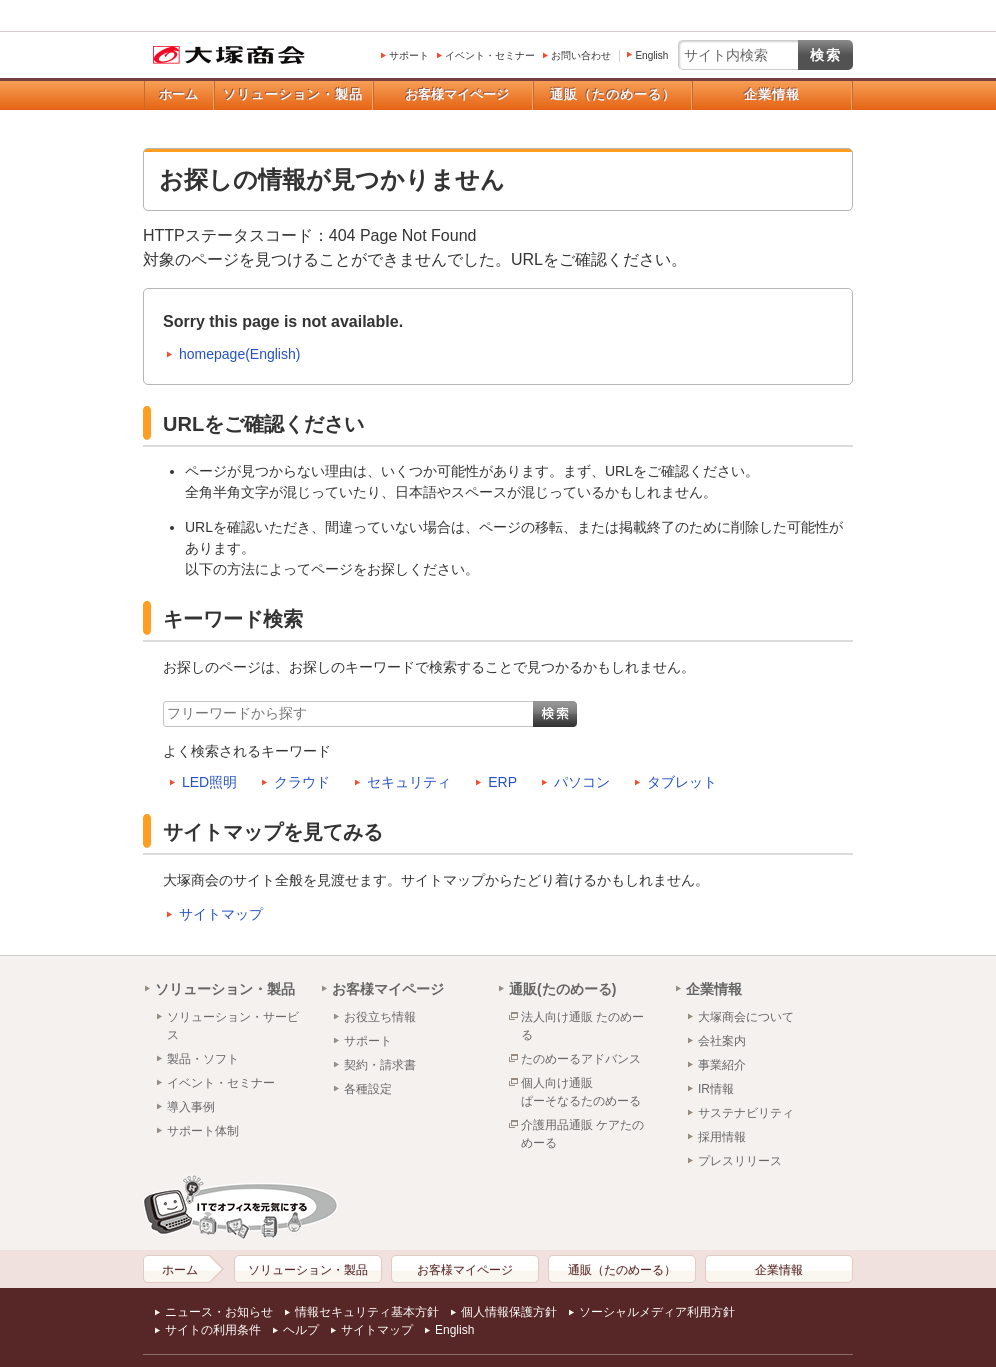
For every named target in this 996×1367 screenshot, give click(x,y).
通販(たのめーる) (562, 989)
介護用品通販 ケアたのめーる (582, 1134)
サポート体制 (203, 1131)
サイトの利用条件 (213, 1330)
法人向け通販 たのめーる (582, 1026)
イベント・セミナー (490, 55)
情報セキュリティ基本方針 (367, 1312)
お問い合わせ (581, 55)
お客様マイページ (457, 94)
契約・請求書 (380, 1065)
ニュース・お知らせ (219, 1312)
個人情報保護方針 (509, 1312)
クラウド (302, 782)
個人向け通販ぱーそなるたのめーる (581, 1092)
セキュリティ (409, 782)
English (651, 55)
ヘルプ (301, 1330)
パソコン (582, 782)
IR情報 (716, 1089)
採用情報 (722, 1137)
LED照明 (209, 782)
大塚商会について (746, 1017)
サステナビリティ (746, 1113)
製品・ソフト (203, 1059)
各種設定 (368, 1089)
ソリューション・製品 (293, 94)
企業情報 (772, 94)
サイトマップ (221, 914)
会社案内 (722, 1041)
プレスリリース (740, 1161)
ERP (502, 782)
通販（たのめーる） (613, 94)
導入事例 (191, 1107)
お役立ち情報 (380, 1017)
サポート (409, 55)
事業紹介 (722, 1065)
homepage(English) (239, 354)
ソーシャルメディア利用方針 (657, 1312)
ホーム (178, 94)
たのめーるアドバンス (581, 1059)
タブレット (682, 782)
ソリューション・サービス (233, 1026)
